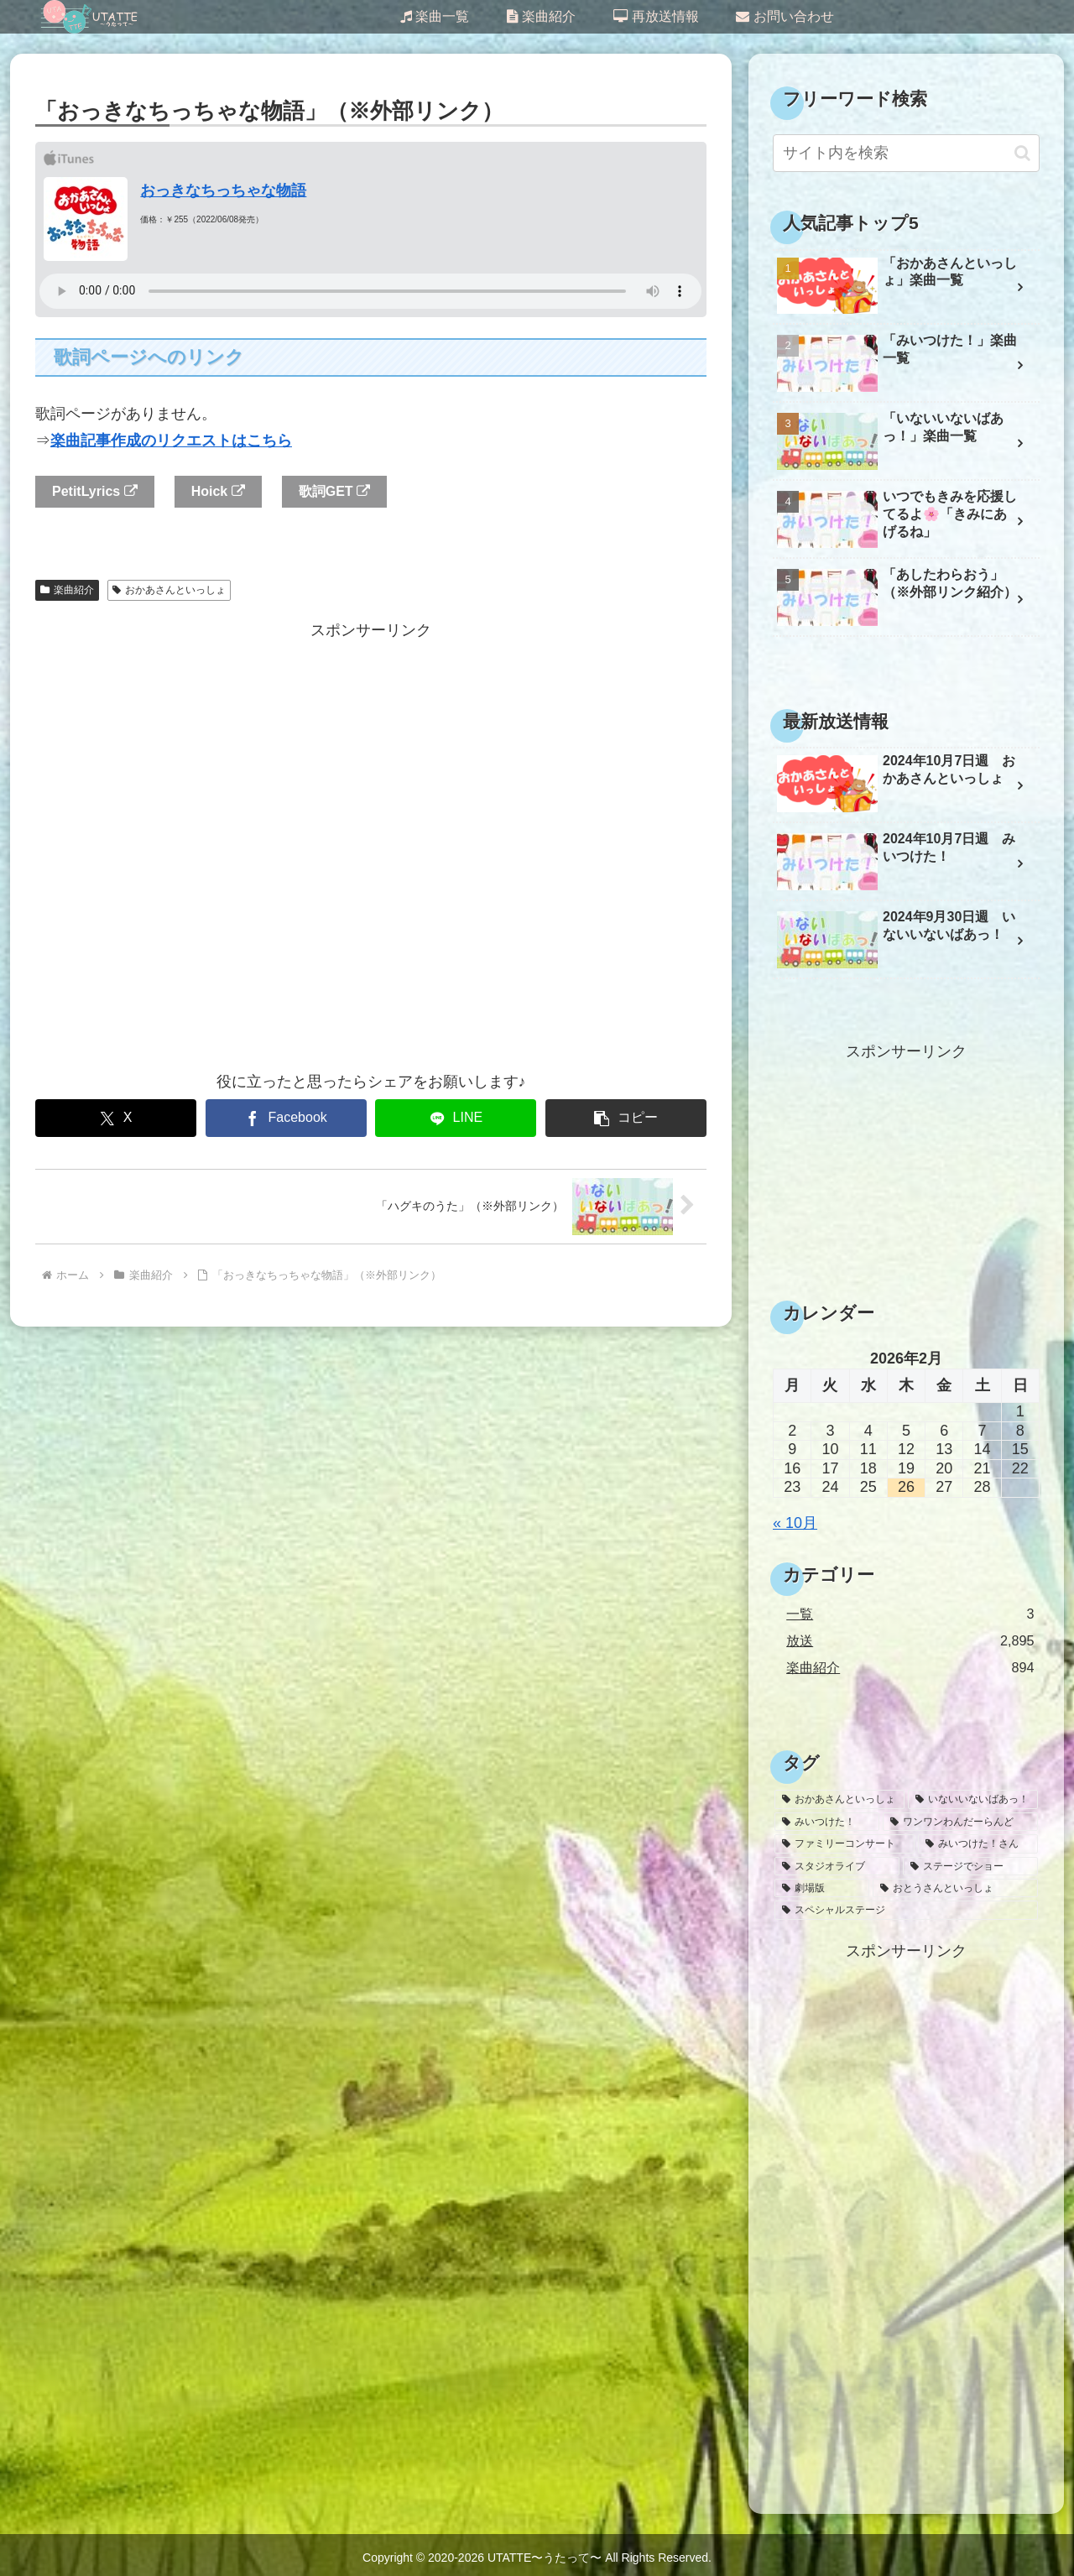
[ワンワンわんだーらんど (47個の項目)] (960, 1821)
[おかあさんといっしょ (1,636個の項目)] (839, 1799)
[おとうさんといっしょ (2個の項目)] (955, 1888)
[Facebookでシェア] (286, 1118)
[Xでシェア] (115, 1118)
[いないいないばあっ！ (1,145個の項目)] (973, 1799)
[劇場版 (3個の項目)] (821, 1888)
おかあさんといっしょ (169, 590)
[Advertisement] (370, 845)
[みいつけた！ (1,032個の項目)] (826, 1821)
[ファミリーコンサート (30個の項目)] (844, 1843)
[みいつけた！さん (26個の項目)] (978, 1843)
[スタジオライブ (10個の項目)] (836, 1866)
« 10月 (795, 1523)
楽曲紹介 (67, 590)
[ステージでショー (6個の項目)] (970, 1866)
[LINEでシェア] (455, 1118)
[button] (625, 1118)
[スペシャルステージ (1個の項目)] (906, 1910)
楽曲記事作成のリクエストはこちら (171, 440)
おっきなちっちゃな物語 (223, 190)
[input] (906, 153)
